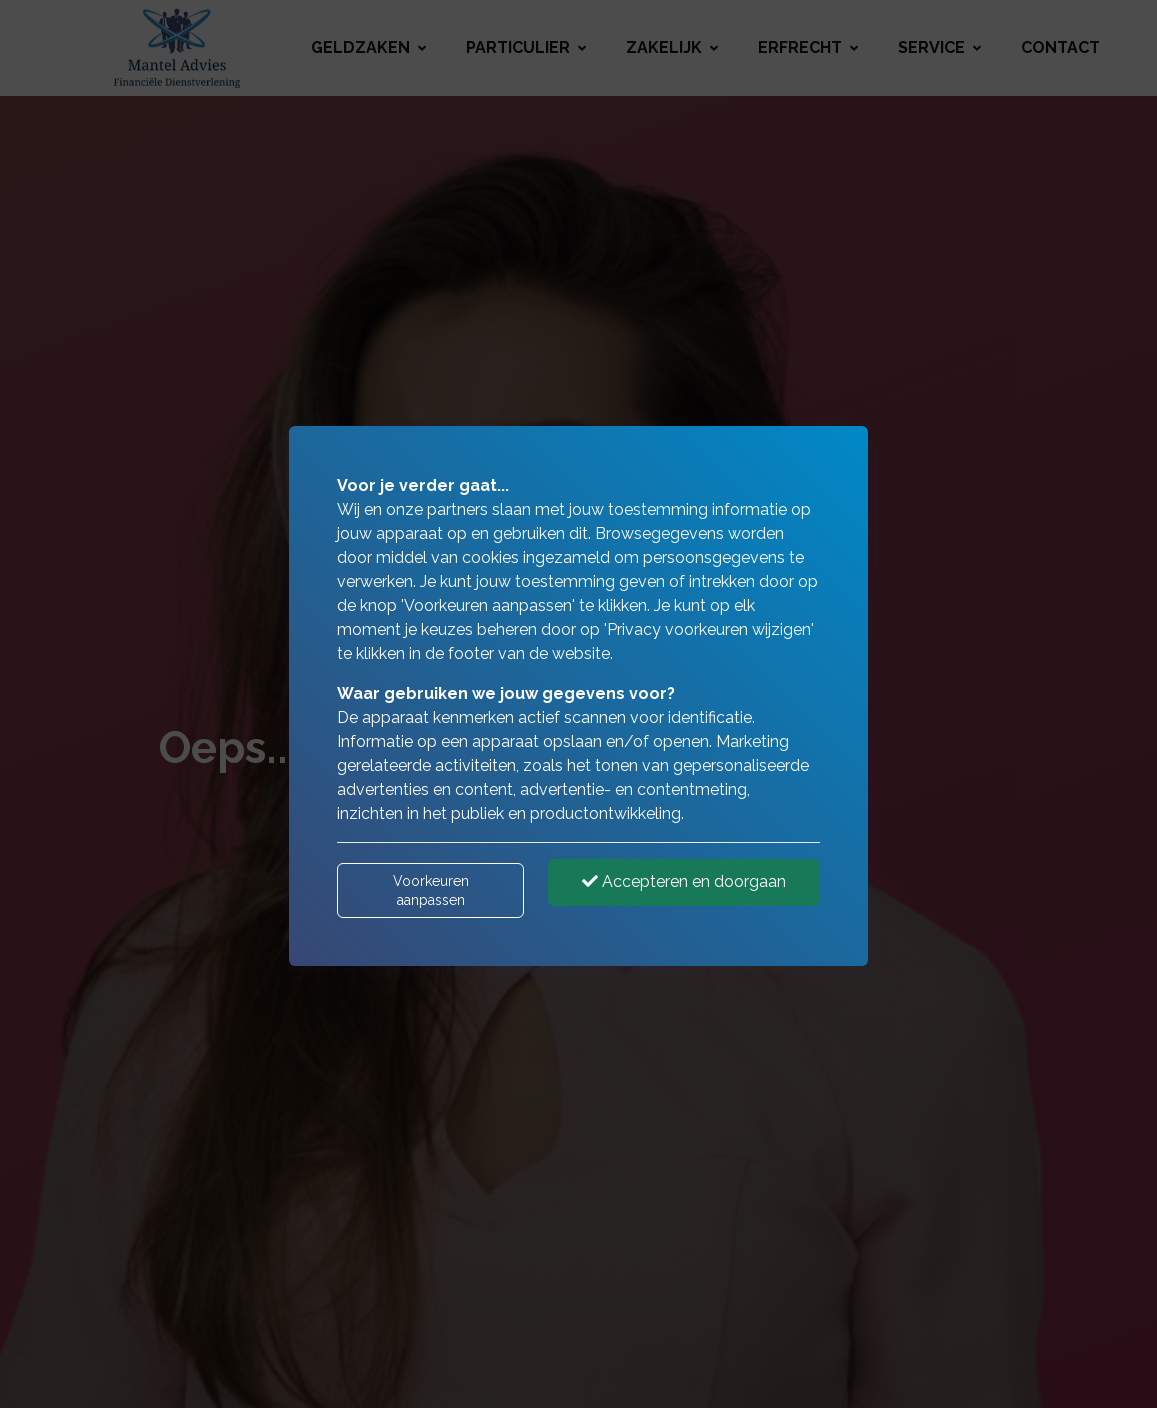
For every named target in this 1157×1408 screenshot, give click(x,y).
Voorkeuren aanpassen (431, 890)
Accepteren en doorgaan (684, 881)
